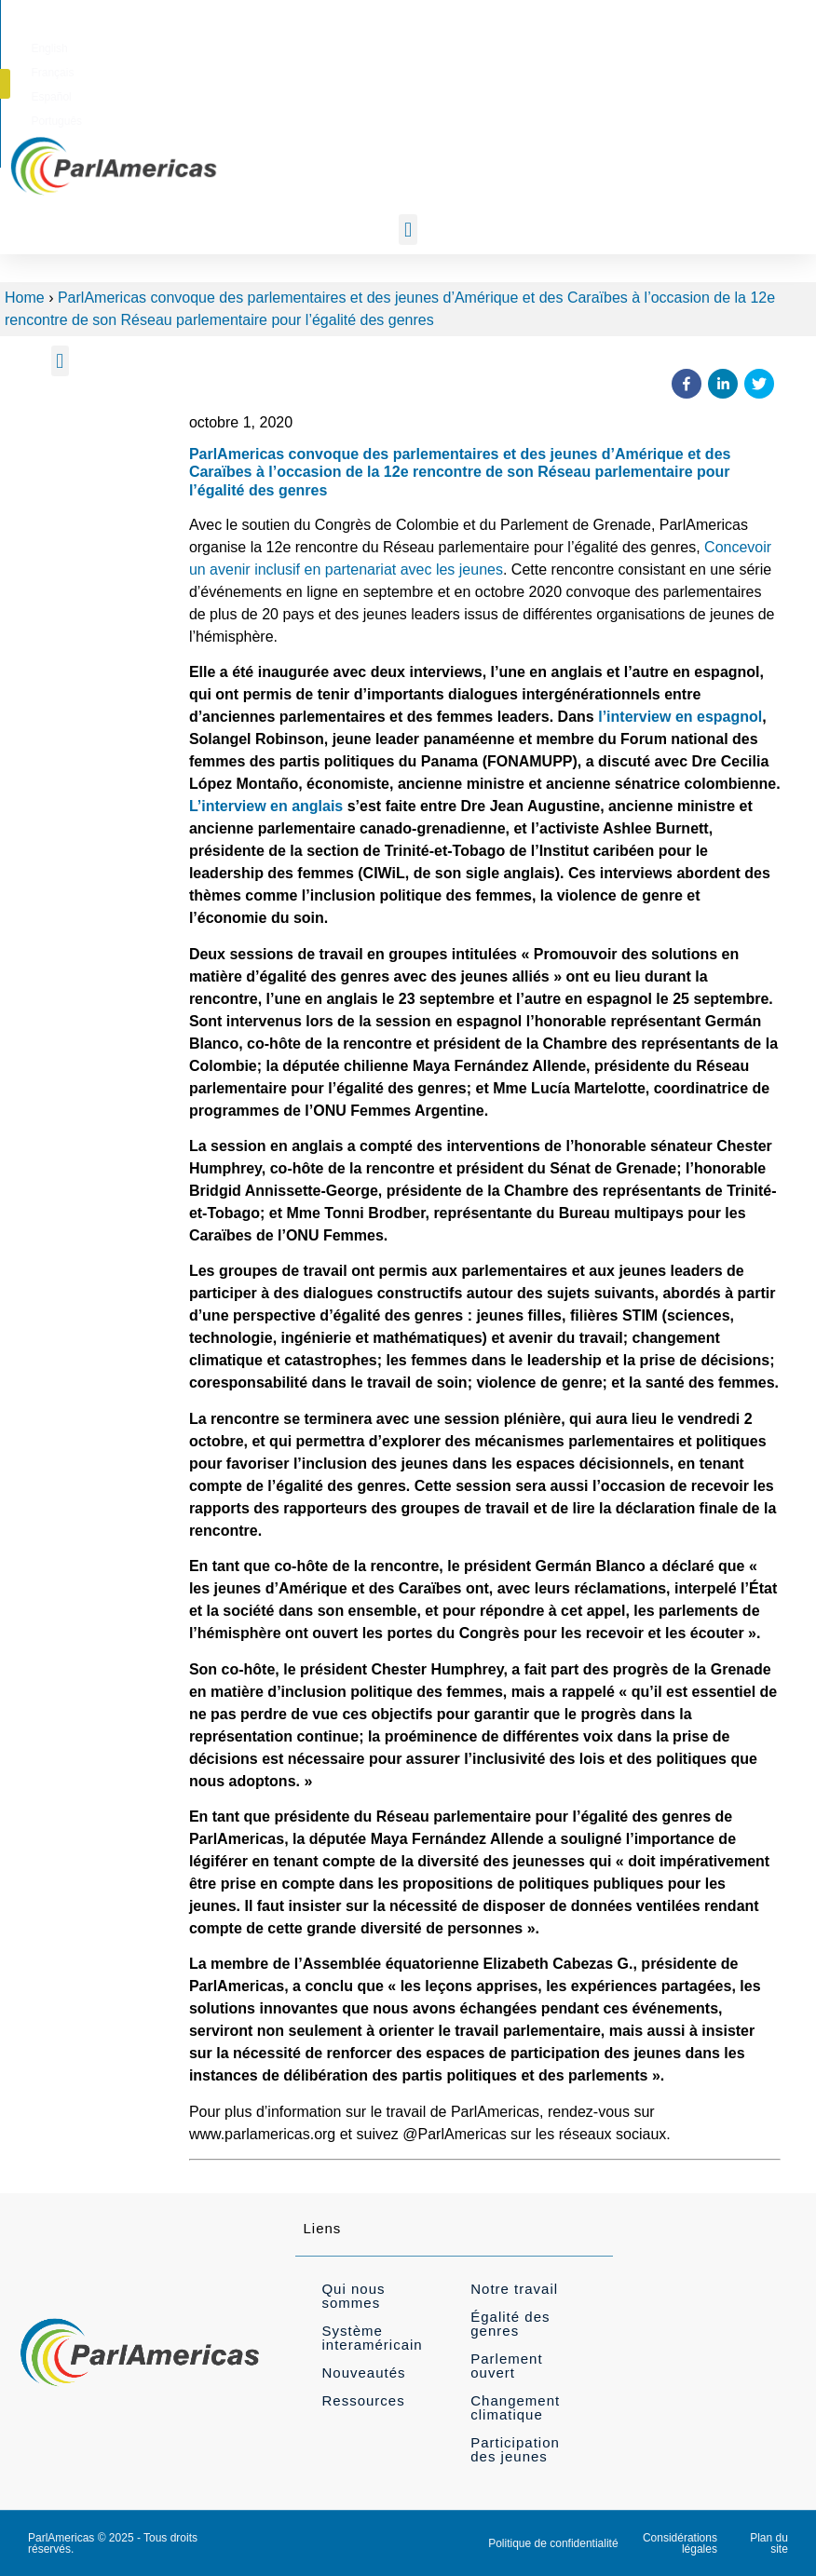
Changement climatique (515, 2407)
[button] (766, 45)
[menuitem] (451, 45)
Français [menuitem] (509, 45)
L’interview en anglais (266, 806)
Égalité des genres (510, 2324)
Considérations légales (680, 2543)
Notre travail (514, 2289)
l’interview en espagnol (680, 717)
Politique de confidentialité (553, 2543)
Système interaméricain (371, 2337)
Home (25, 297)
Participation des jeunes (515, 2449)
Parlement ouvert (506, 2365)
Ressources (362, 2400)
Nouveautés (363, 2372)
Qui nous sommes (353, 2296)
